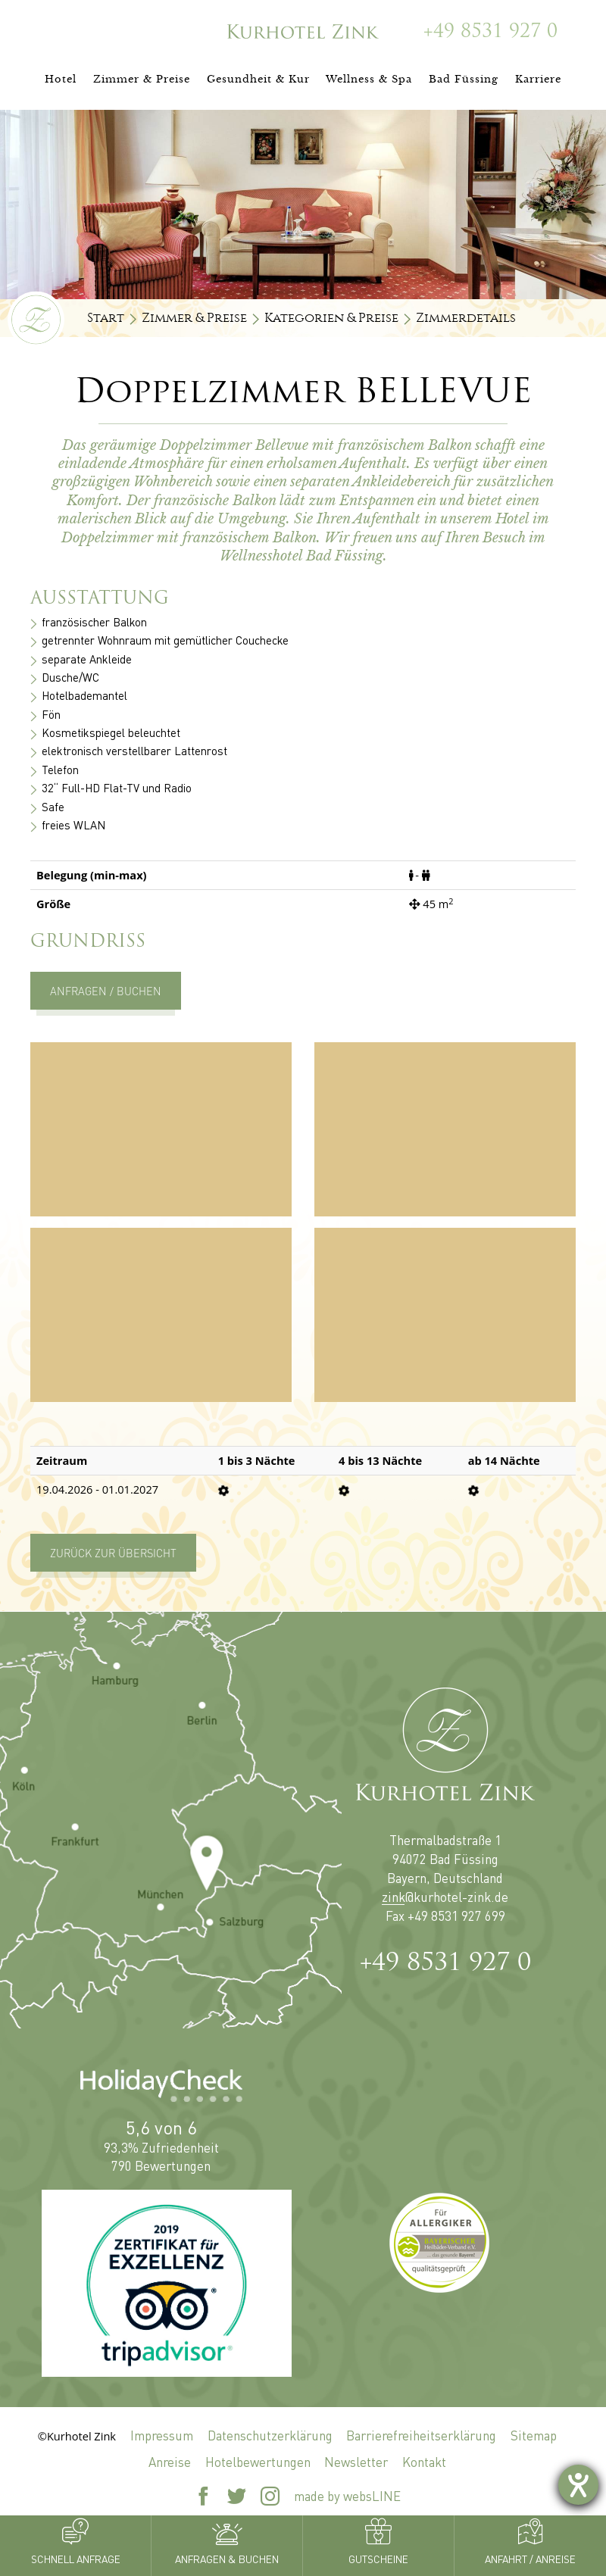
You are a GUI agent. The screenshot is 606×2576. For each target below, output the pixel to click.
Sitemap (534, 2435)
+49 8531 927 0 (445, 1964)
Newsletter (356, 2461)
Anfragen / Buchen (105, 991)
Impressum (161, 2435)
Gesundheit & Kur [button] (258, 79)
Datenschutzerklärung (270, 2435)
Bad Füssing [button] (463, 79)
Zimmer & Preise (194, 318)
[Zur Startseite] (303, 30)
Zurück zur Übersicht (113, 1553)
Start (105, 318)
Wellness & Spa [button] (369, 79)
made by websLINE (347, 2495)
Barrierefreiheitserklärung (421, 2435)
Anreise (169, 2461)
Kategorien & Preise (331, 318)
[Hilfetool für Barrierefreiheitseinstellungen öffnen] (578, 2485)
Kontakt (424, 2461)
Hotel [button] (61, 79)
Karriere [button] (538, 79)
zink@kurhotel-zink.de (445, 1896)
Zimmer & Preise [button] (141, 79)
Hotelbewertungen (258, 2461)
